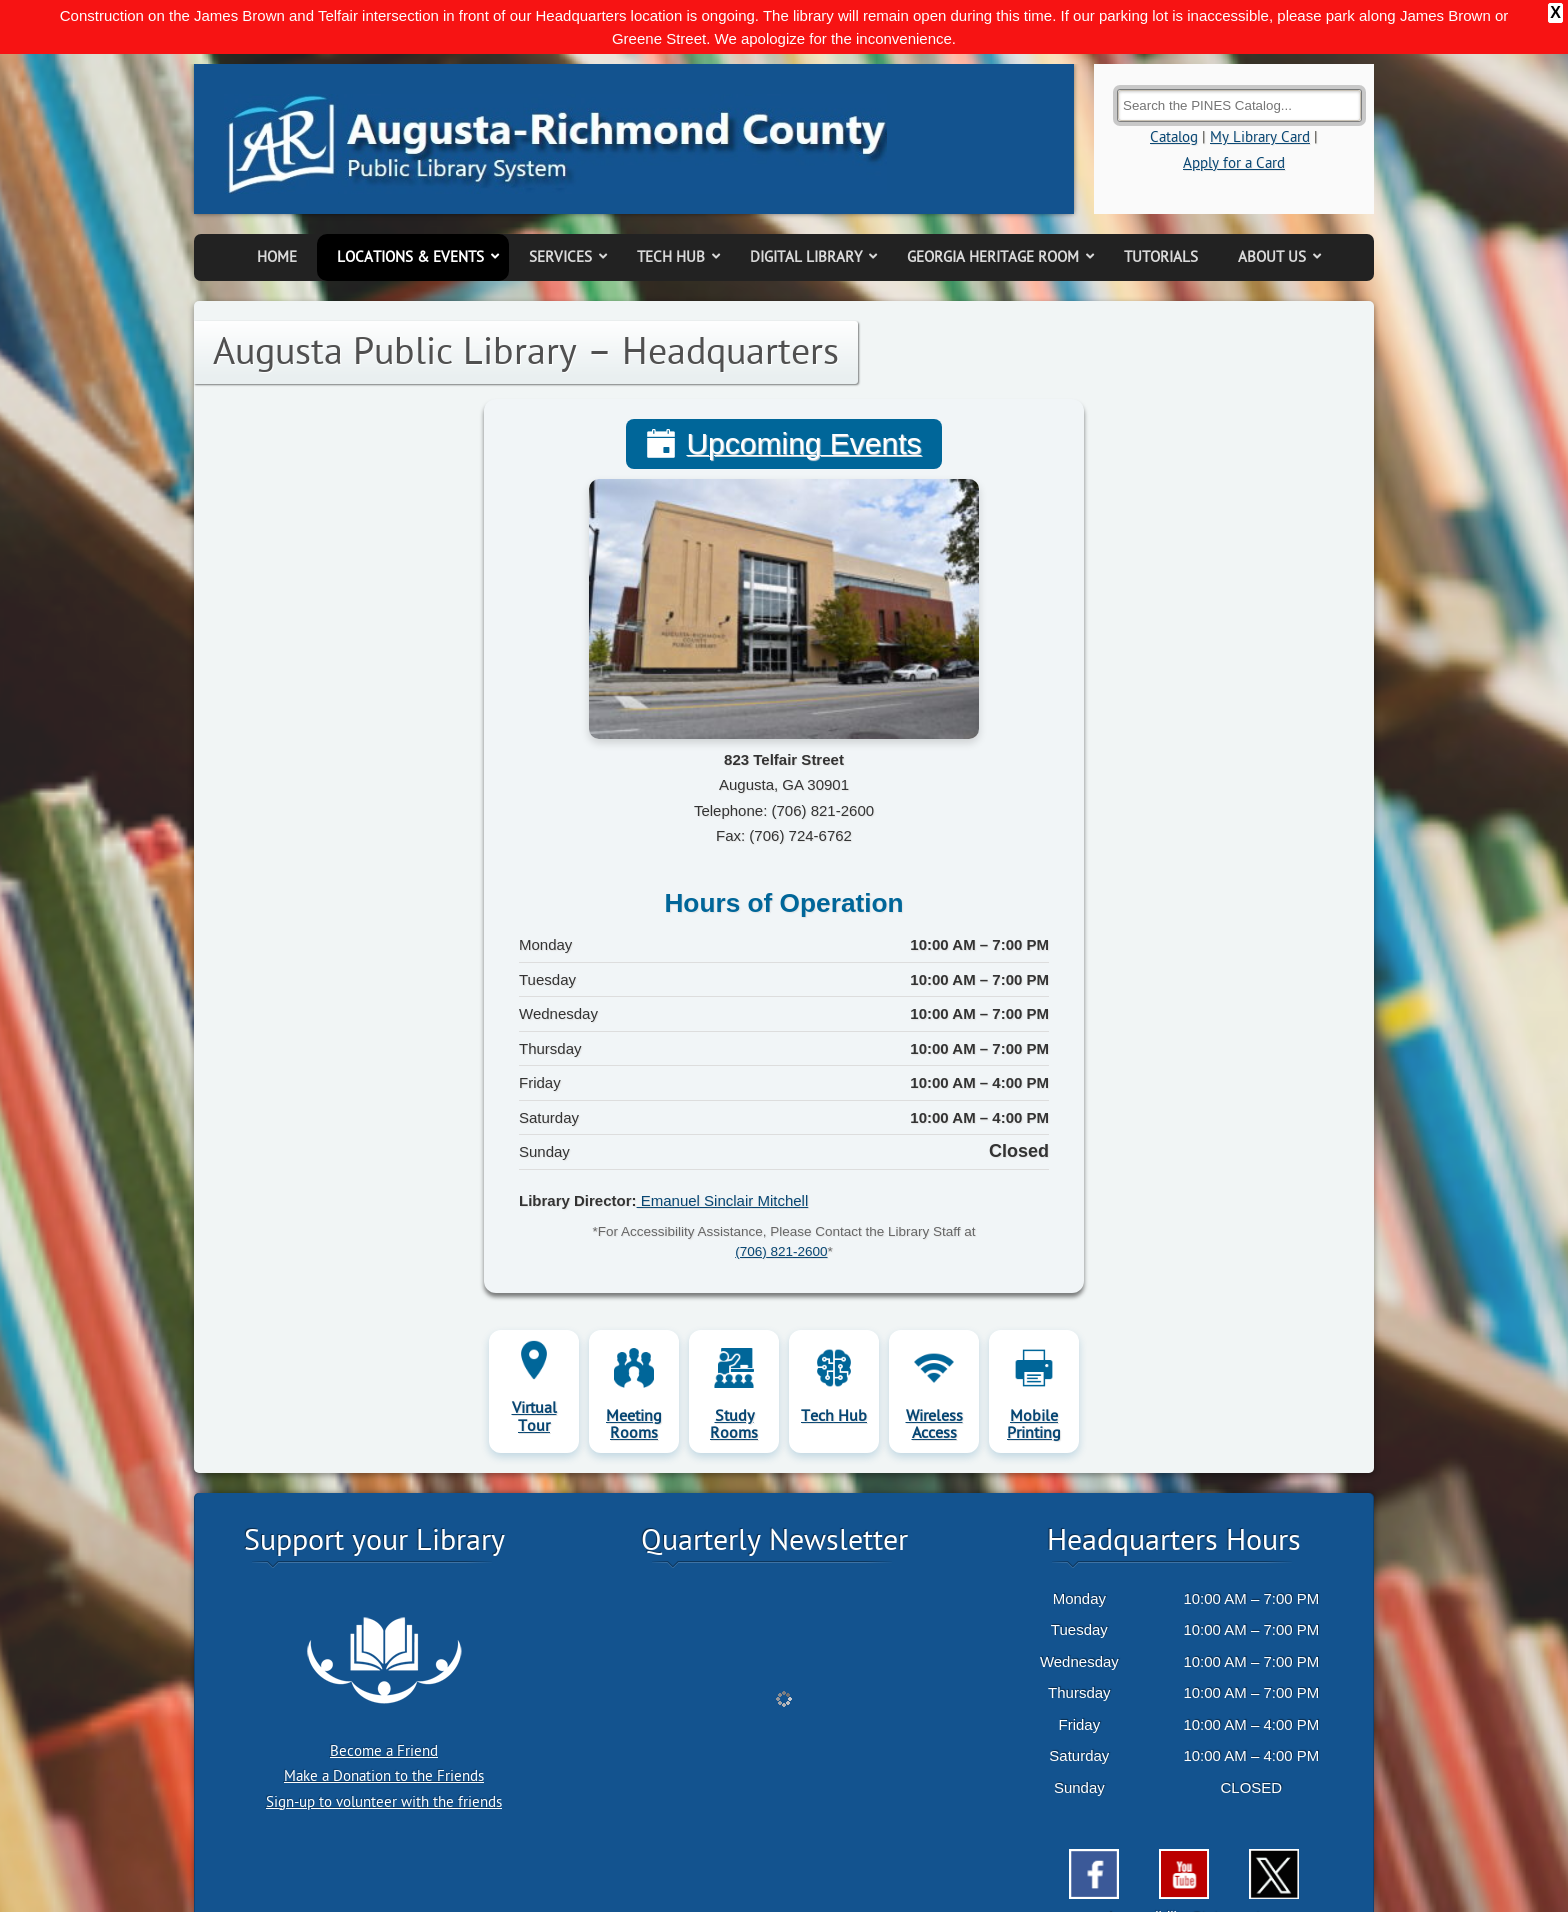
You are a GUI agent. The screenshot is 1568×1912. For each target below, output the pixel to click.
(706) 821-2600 (781, 1199)
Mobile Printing (1034, 1372)
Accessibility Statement (1184, 1864)
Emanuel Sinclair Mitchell (723, 1147)
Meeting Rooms (634, 1372)
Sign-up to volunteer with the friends (384, 1749)
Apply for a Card (1234, 110)
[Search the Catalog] (1239, 52)
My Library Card (1260, 85)
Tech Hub (834, 1363)
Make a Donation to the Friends (384, 1724)
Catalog (1174, 85)
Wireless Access (934, 1372)
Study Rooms (734, 1372)
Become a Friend (384, 1698)
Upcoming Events (803, 392)
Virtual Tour (534, 1365)
